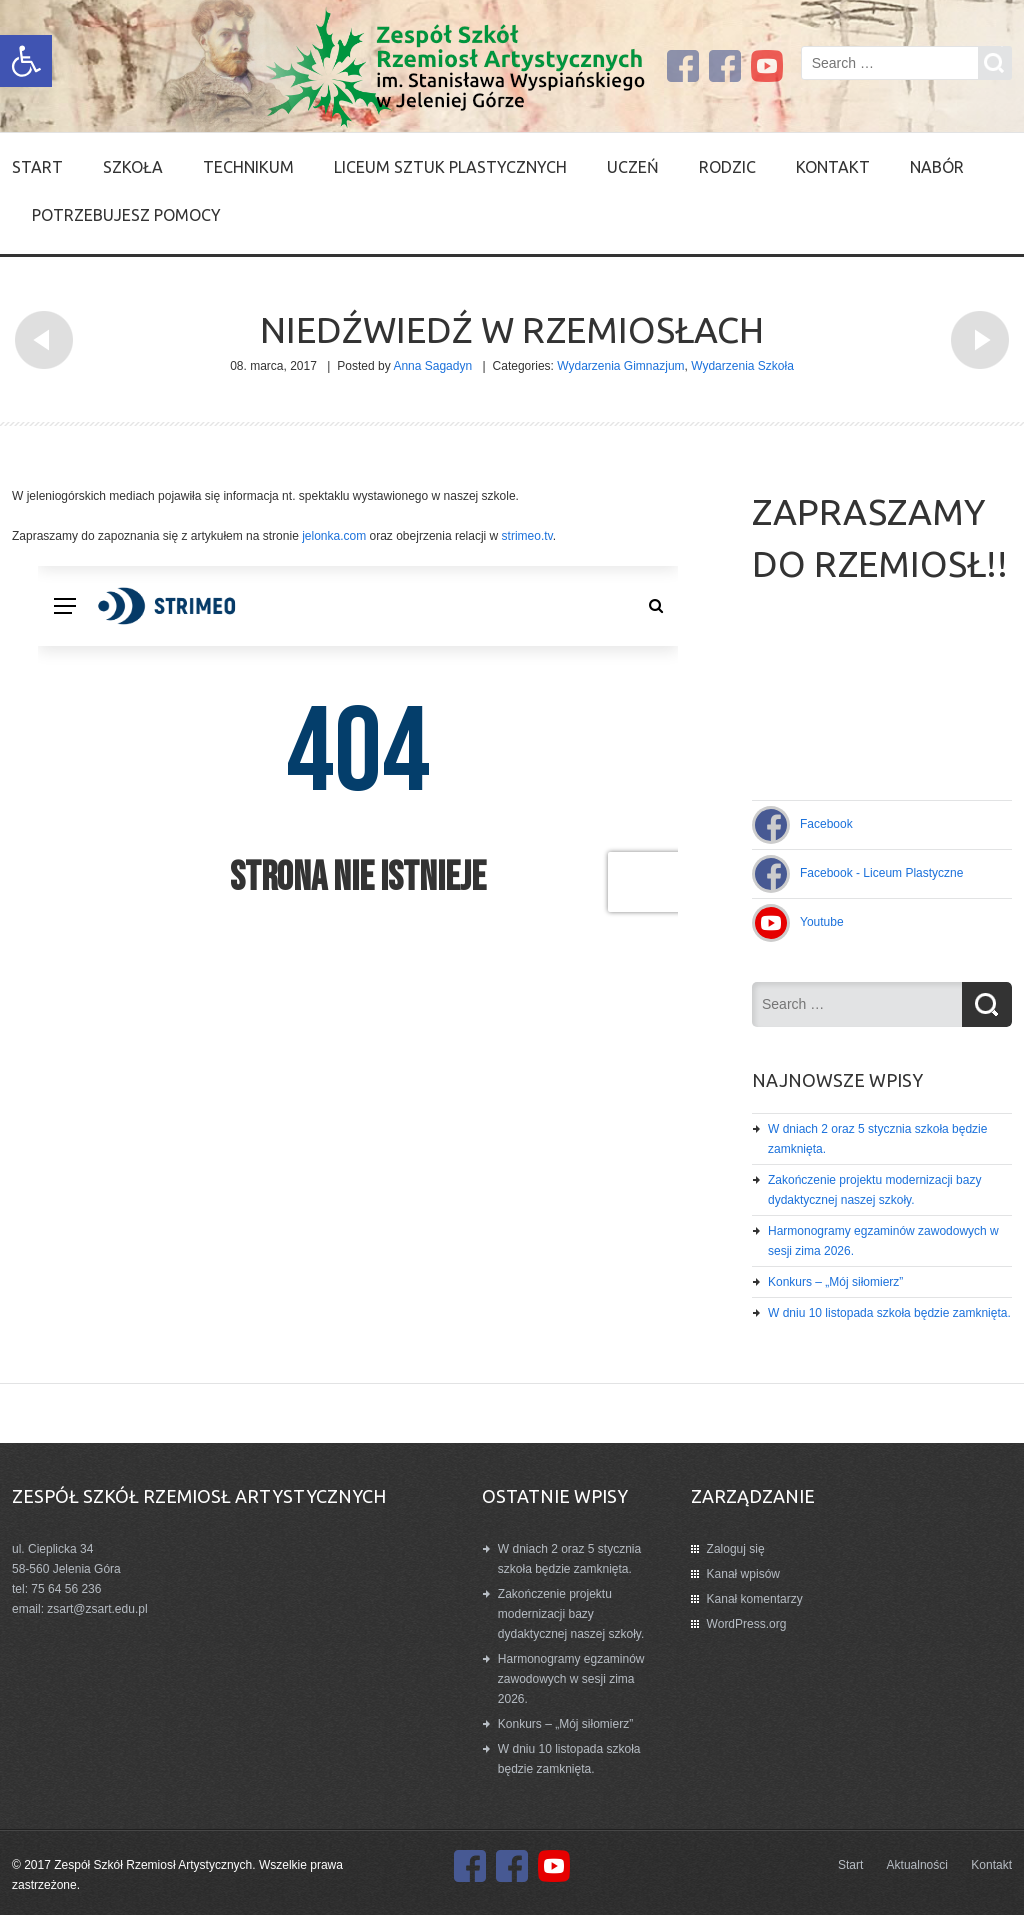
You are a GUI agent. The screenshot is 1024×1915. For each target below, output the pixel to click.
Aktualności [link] (917, 1865)
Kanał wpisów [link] (743, 1574)
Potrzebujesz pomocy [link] (126, 215)
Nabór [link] (937, 167)
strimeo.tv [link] (527, 536)
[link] (26, 61)
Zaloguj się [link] (736, 1549)
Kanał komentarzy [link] (755, 1599)
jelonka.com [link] (332, 536)
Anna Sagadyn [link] (432, 366)
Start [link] (37, 167)
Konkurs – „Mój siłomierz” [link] (835, 1282)
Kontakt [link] (833, 167)
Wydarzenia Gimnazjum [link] (620, 366)
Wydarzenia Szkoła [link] (742, 366)
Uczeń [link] (633, 167)
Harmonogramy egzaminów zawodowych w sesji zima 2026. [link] (571, 1679)
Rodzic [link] (727, 167)
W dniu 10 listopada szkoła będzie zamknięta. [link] (889, 1313)
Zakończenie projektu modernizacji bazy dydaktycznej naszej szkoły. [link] (571, 1614)
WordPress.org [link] (747, 1624)
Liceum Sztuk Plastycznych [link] (450, 167)
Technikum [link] (248, 167)
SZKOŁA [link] (133, 167)
